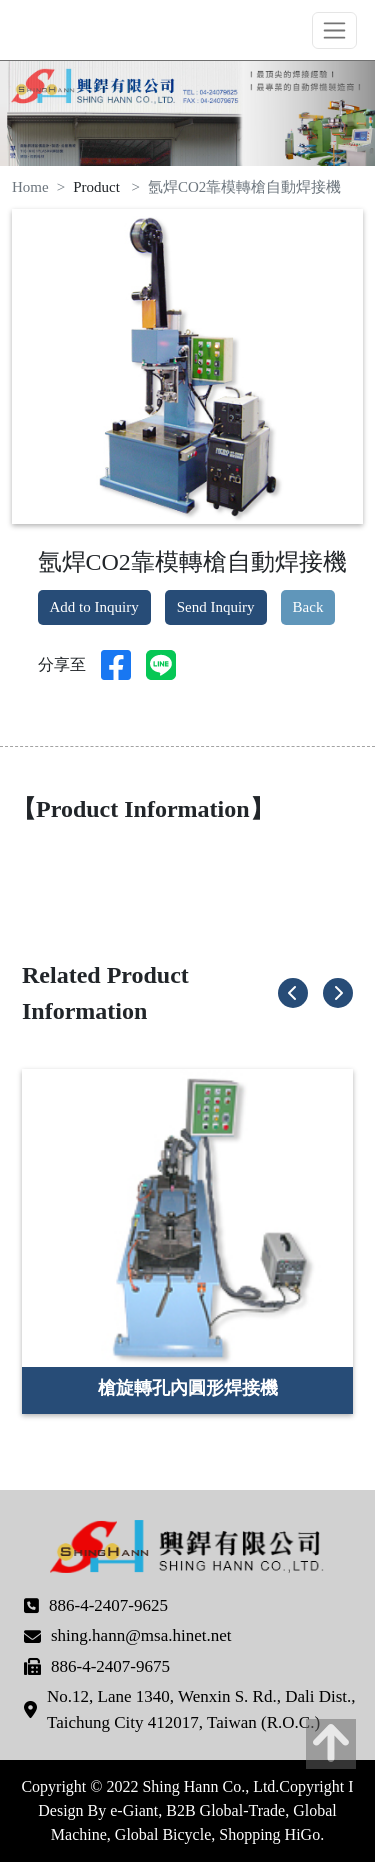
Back (308, 607)
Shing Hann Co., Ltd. (90, 30)
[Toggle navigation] (334, 30)
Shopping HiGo (269, 1834)
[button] (293, 993)
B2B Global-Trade (225, 1810)
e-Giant (134, 1810)
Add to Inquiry (94, 607)
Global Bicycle (163, 1834)
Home (30, 187)
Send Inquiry (216, 607)
